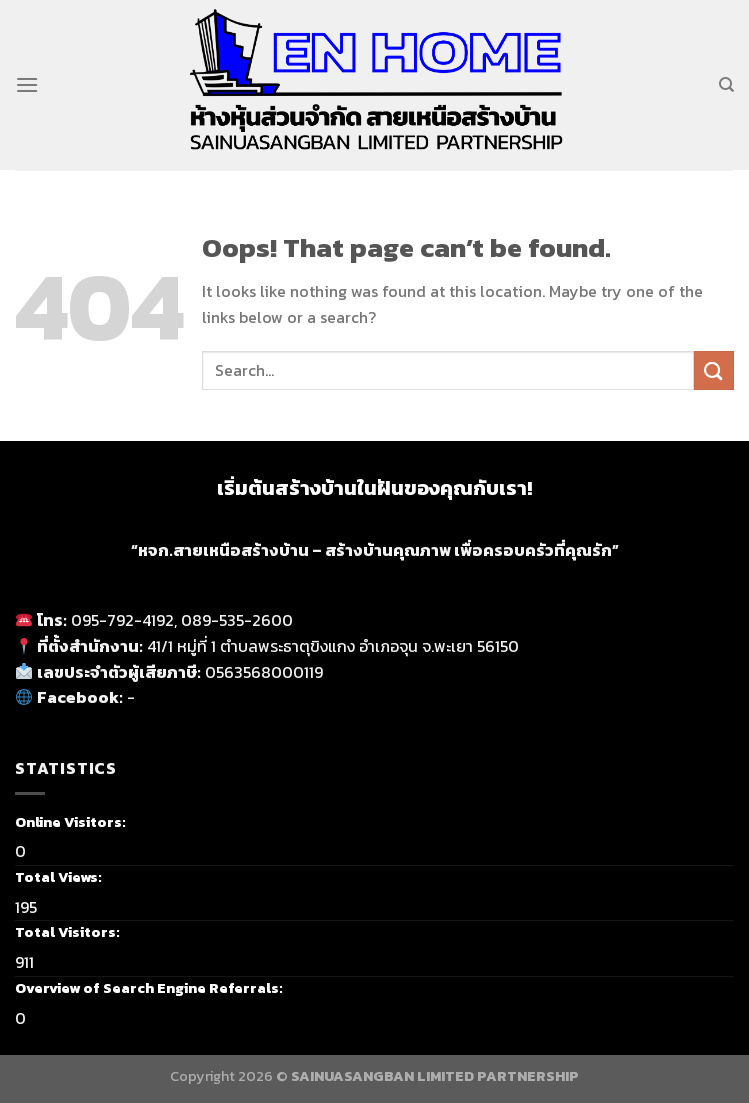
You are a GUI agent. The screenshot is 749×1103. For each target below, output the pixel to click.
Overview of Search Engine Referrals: (150, 988)
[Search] (726, 85)
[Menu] (27, 84)
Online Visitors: (72, 822)
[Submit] (714, 370)
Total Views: (60, 877)
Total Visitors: (69, 932)
